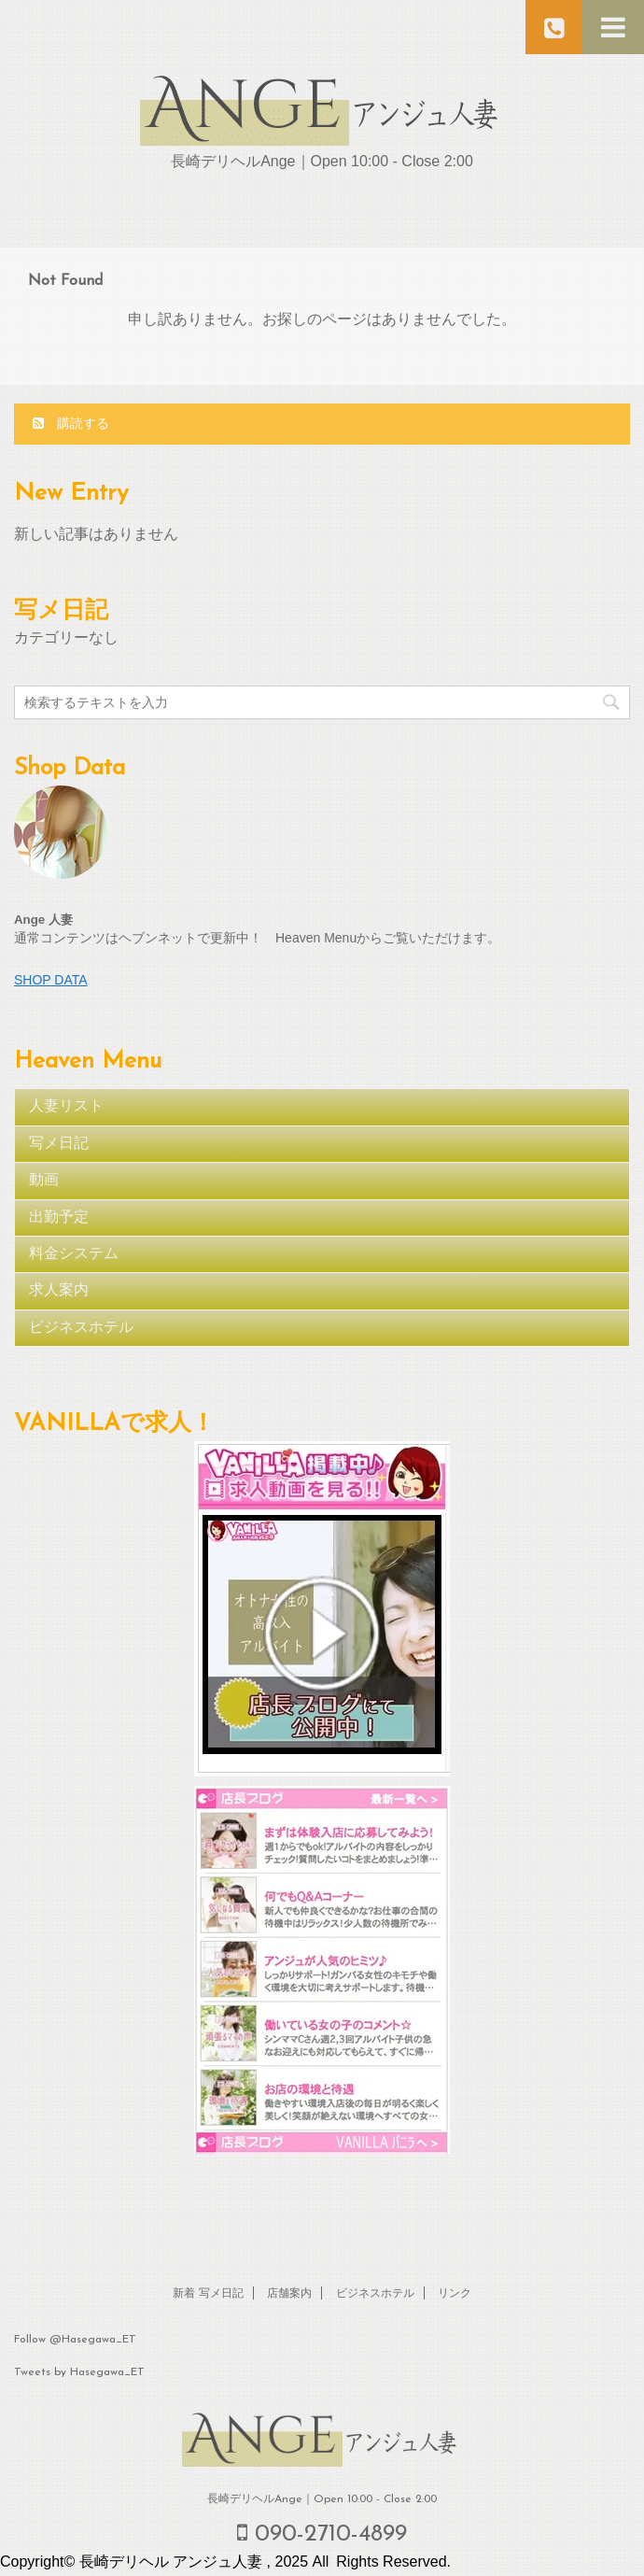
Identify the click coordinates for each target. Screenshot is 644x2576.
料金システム (74, 1254)
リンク (454, 2294)
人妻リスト (66, 1106)
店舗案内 (289, 2294)
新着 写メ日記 (208, 2294)
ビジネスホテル (81, 1328)
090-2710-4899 (322, 2533)
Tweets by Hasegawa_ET (79, 2372)
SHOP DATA (51, 979)
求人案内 (59, 1290)
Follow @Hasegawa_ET (75, 2339)
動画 (44, 1180)
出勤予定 (59, 1217)
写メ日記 (59, 1144)
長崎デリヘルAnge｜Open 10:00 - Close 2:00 (322, 2499)
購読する (71, 423)
